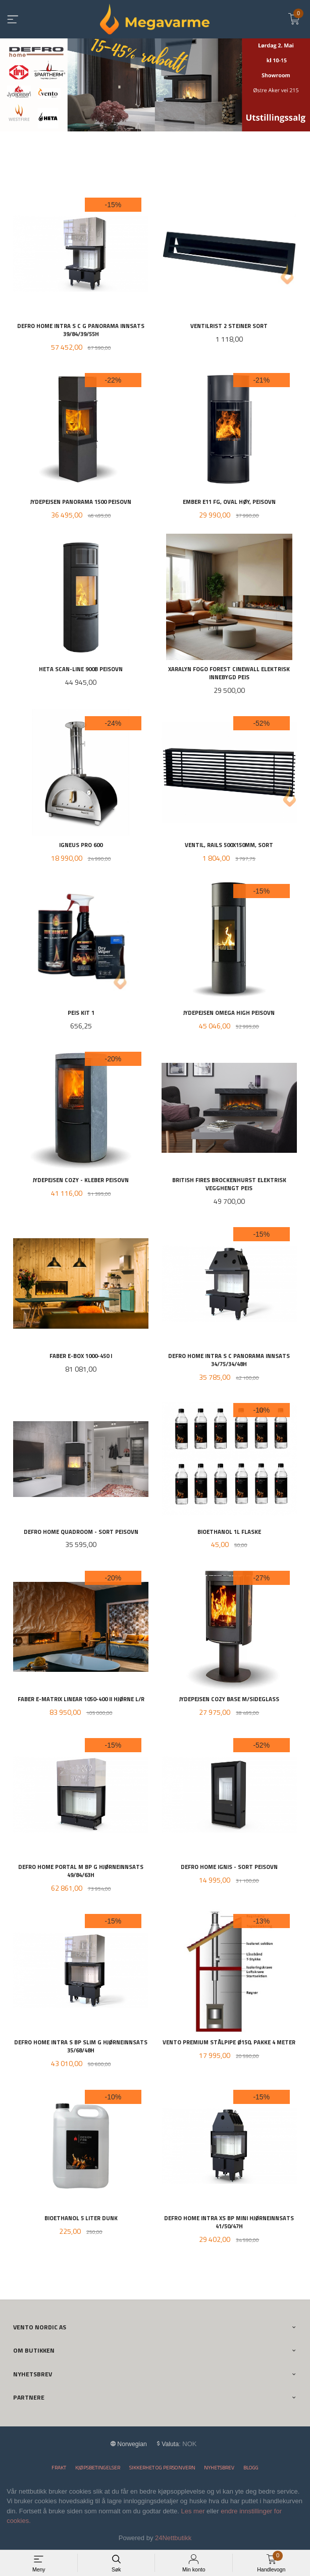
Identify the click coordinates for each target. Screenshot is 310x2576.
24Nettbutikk (173, 2538)
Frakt (58, 2467)
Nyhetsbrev (219, 2467)
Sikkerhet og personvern (162, 2467)
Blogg (251, 2467)
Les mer (193, 2511)
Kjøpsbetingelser (97, 2467)
